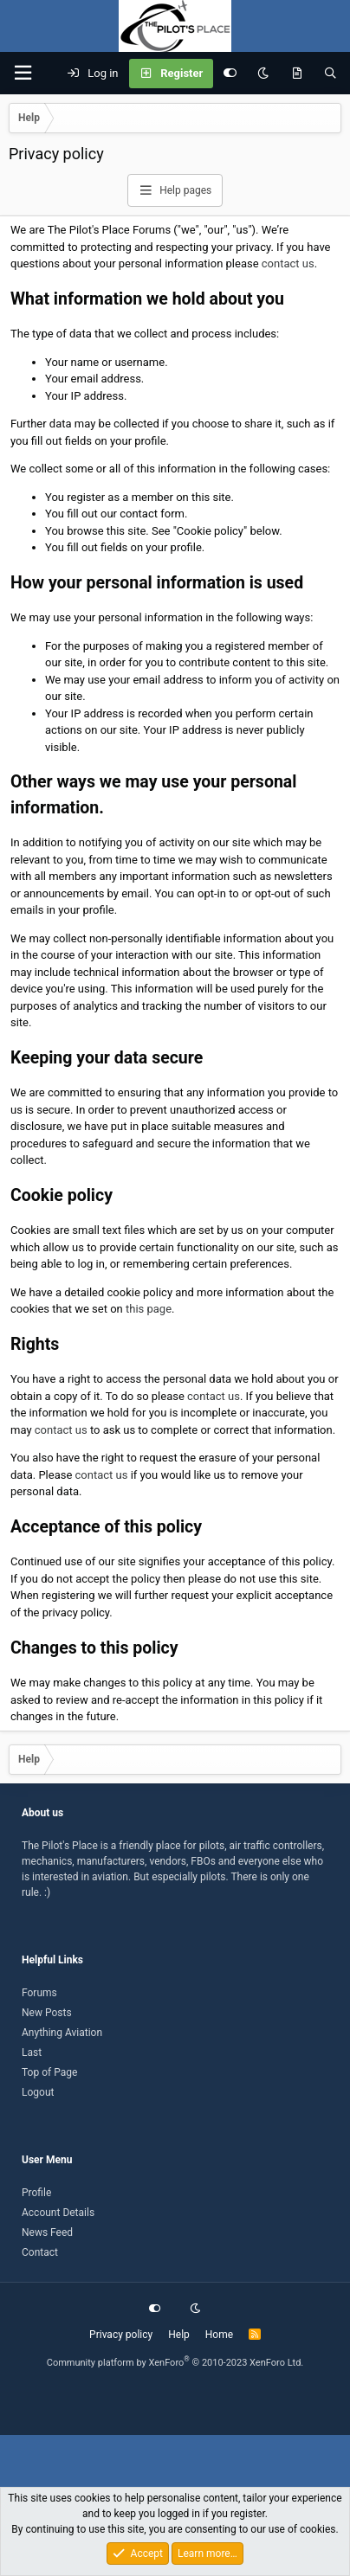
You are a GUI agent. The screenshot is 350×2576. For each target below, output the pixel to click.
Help (179, 2335)
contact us (288, 263)
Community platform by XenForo (175, 2362)
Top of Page (49, 2072)
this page (149, 1308)
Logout (38, 2092)
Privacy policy (120, 2335)
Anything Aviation (62, 2033)
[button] (22, 73)
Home (219, 2335)
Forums (39, 1993)
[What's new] (296, 73)
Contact (40, 2252)
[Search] (330, 73)
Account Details (58, 2213)
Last (32, 2052)
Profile (36, 2193)
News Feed (47, 2232)
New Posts (47, 2013)
